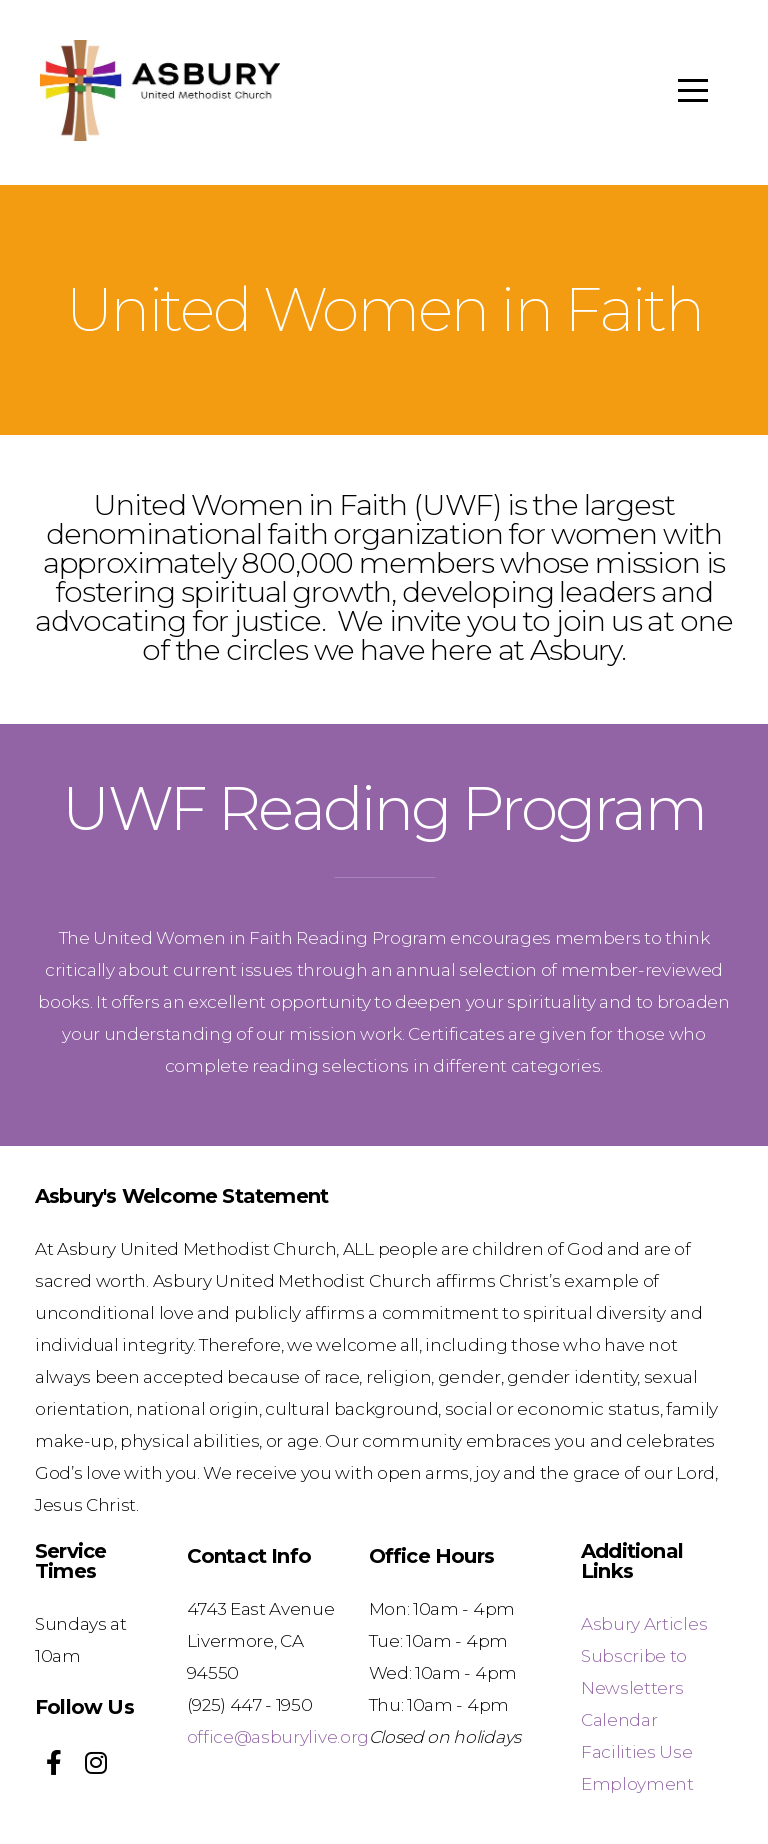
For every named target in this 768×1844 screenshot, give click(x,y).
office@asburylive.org (278, 1736)
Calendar (619, 1719)
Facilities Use (637, 1751)
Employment (637, 1783)
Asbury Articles (644, 1623)
